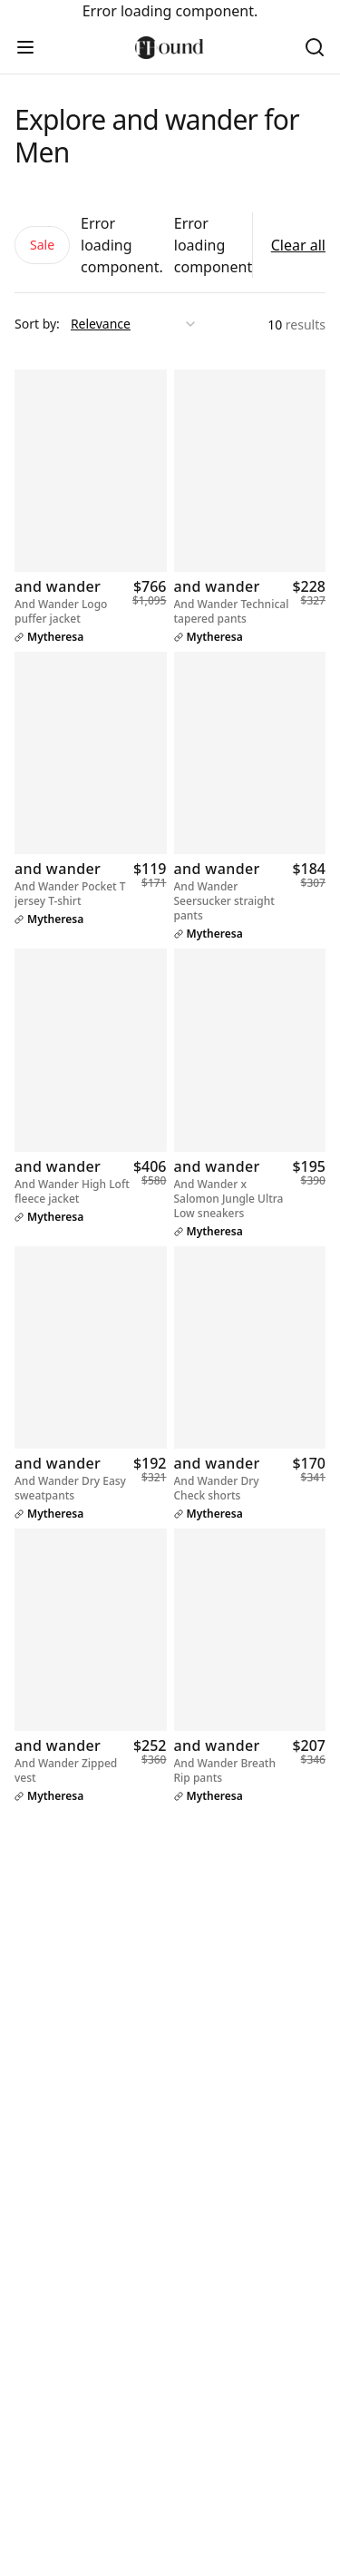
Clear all (298, 245)
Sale (42, 244)
